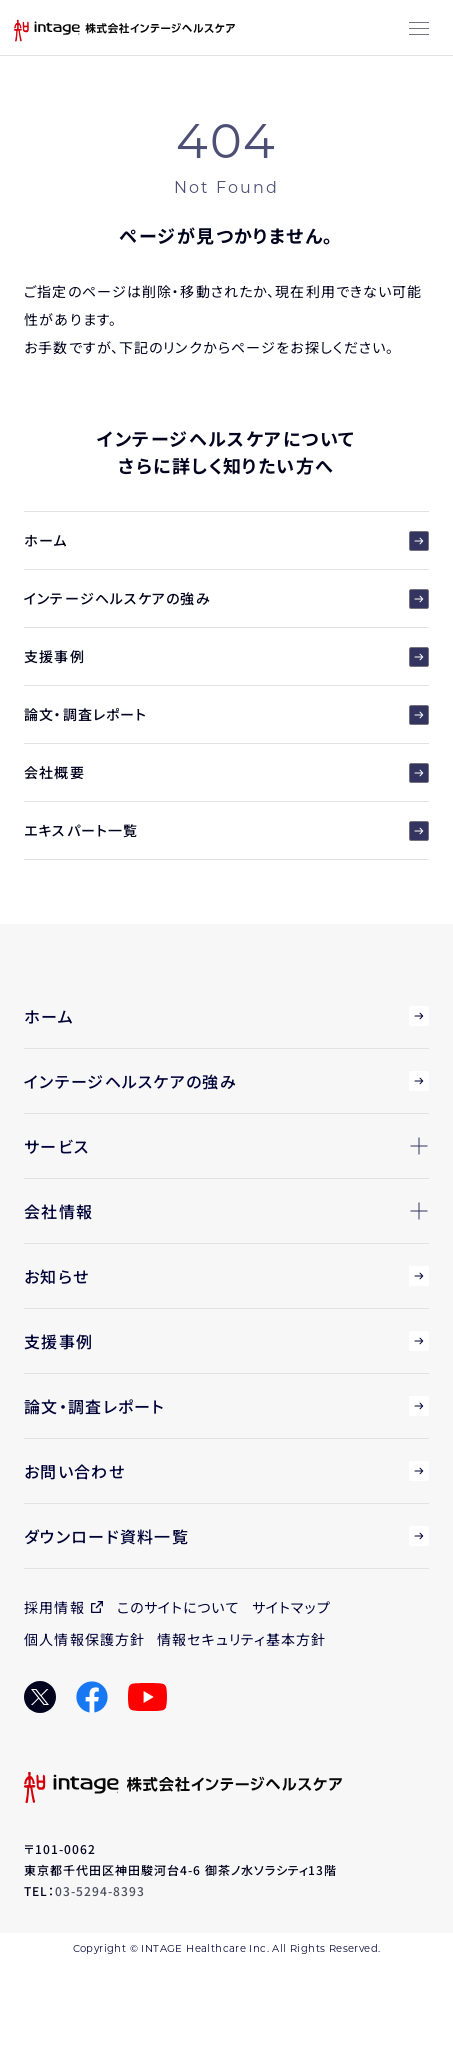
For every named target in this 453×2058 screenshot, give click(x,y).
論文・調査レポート (226, 714)
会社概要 (226, 772)
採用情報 (54, 1607)
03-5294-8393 (100, 1890)
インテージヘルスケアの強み (226, 598)
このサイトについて (178, 1607)
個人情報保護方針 (84, 1639)
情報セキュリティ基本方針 (241, 1639)
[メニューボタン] (419, 30)
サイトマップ (292, 1607)
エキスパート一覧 (226, 830)
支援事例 (226, 656)
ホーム (226, 540)
